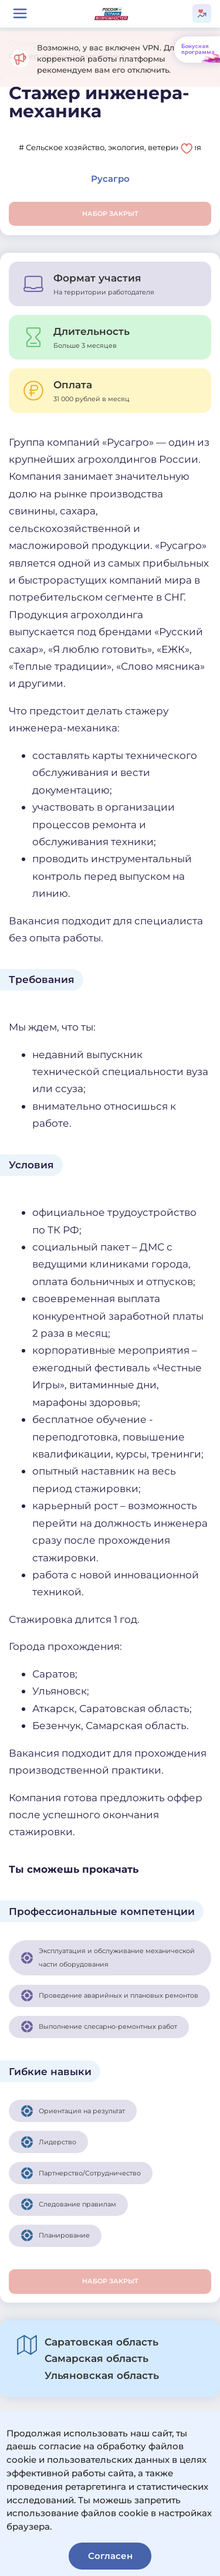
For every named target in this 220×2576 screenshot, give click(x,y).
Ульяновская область (102, 2375)
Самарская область (96, 2358)
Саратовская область (101, 2342)
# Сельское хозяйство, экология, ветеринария (110, 147)
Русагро (110, 179)
